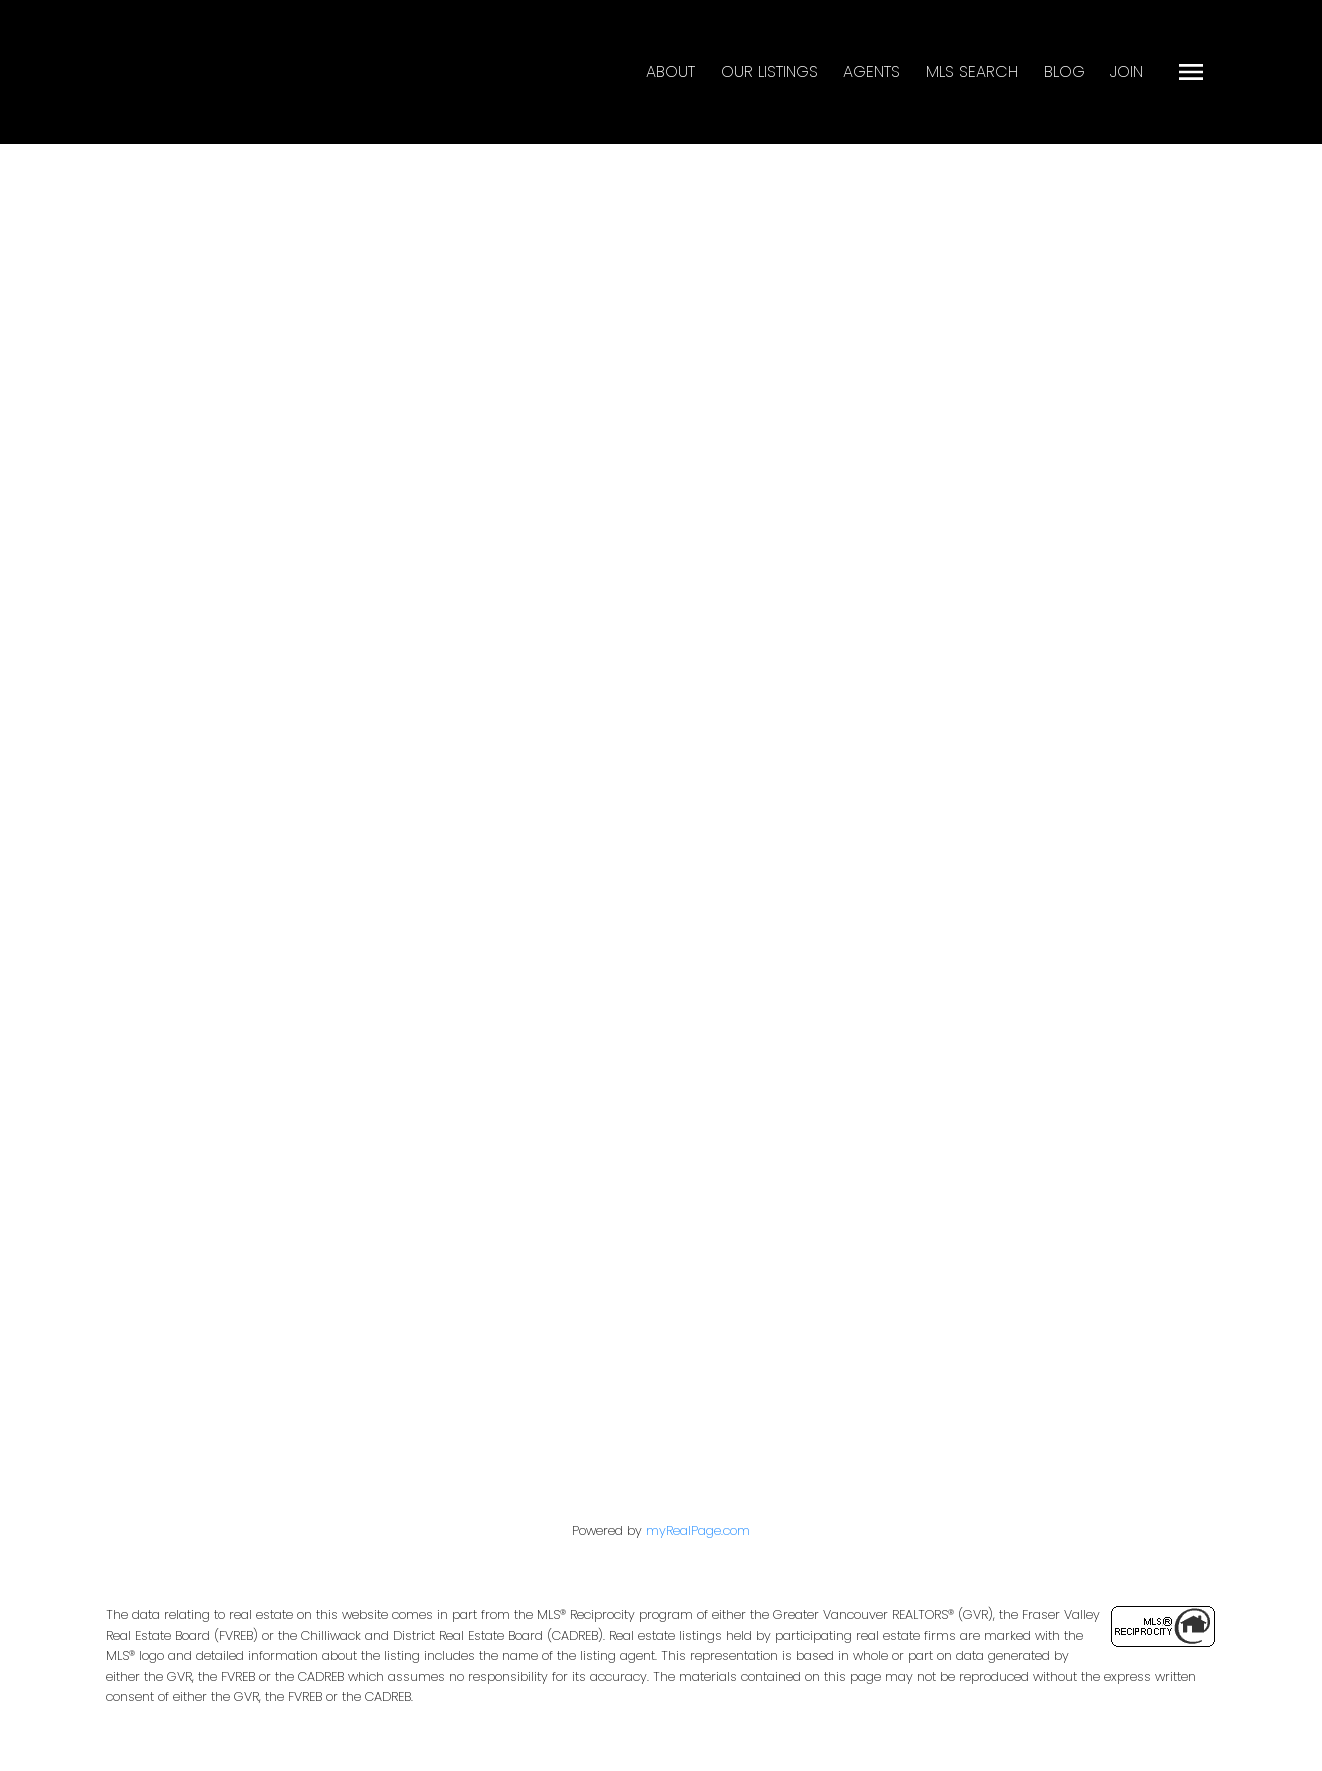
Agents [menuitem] (871, 71)
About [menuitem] (670, 71)
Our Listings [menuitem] (769, 71)
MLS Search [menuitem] (972, 71)
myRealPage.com (698, 1530)
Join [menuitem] (1126, 71)
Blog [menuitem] (1064, 71)
